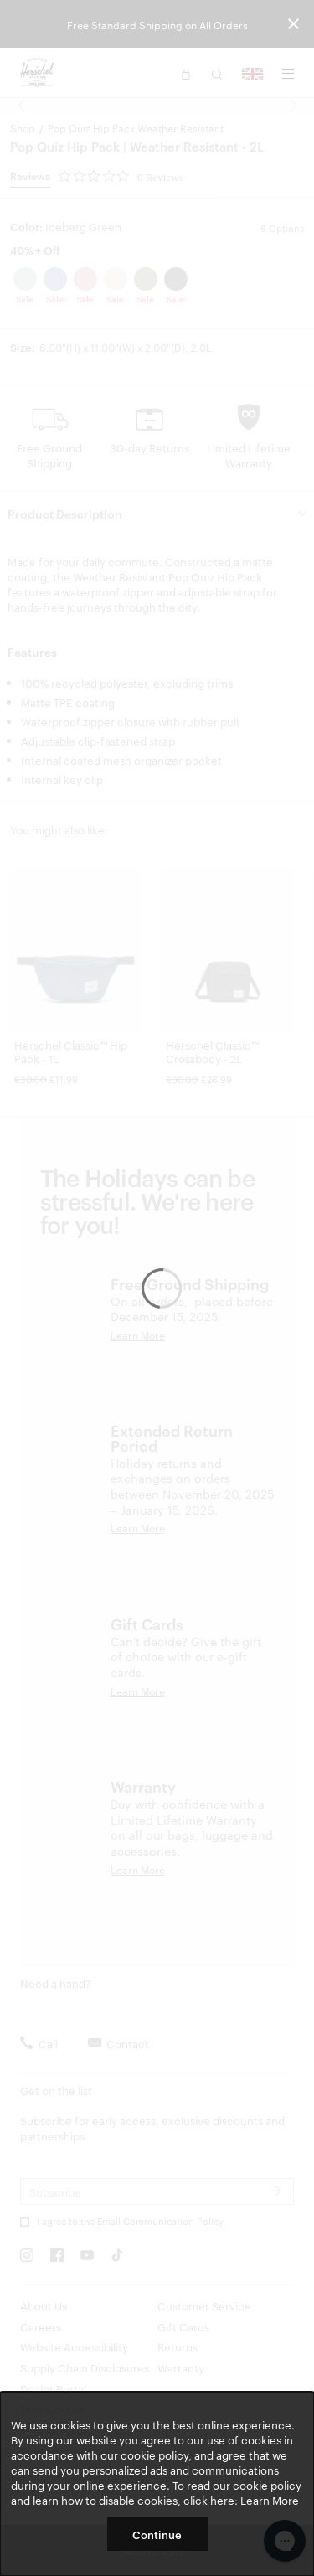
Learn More (269, 2499)
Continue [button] (157, 2534)
